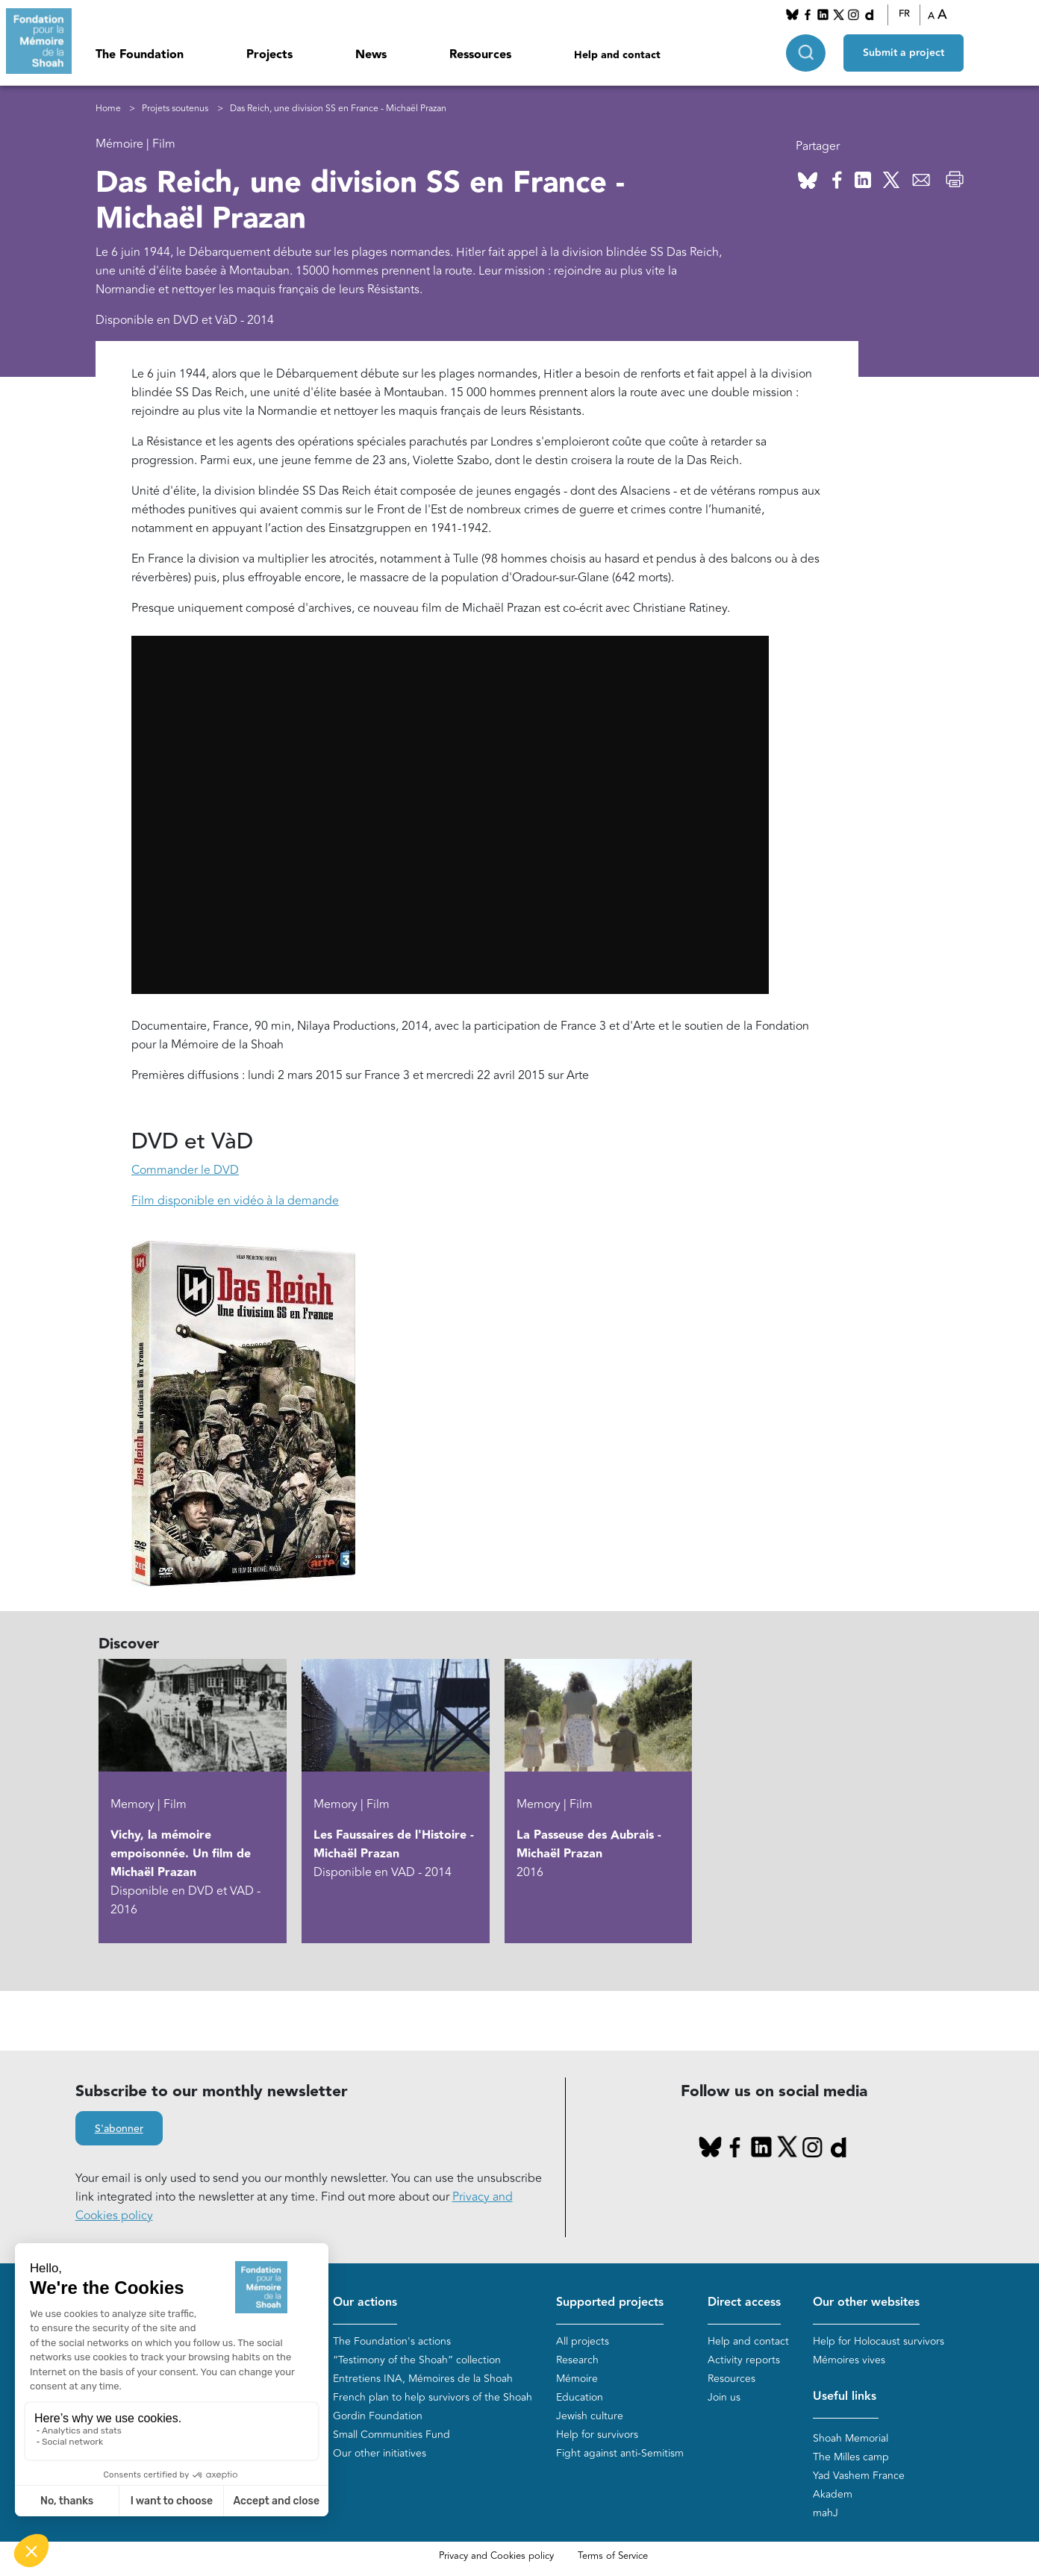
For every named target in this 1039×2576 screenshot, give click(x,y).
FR (904, 14)
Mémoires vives (849, 2360)
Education (579, 2397)
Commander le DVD (185, 1170)
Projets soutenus (175, 108)
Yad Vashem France (859, 2475)
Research (577, 2360)
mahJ (825, 2513)
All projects (582, 2341)
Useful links (844, 2396)
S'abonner (119, 2129)
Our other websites (866, 2302)
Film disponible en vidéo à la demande (235, 1201)
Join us (724, 2397)
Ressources (480, 55)
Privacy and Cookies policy (496, 2555)
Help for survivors (597, 2434)
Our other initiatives (379, 2453)
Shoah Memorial (850, 2438)
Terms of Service (613, 2555)
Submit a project (903, 53)
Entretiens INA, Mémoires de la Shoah (423, 2378)
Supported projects (610, 2302)
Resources (731, 2378)
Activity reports (744, 2360)
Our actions (365, 2302)
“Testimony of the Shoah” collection (417, 2360)
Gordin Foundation (377, 2416)
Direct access (744, 2302)
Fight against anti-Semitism (620, 2453)
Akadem (832, 2494)
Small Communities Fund (391, 2434)
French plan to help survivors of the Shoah (432, 2397)
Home (108, 108)
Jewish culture (589, 2416)
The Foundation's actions (392, 2341)
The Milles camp (851, 2457)
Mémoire (577, 2378)
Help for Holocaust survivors (878, 2341)
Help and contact (617, 55)
